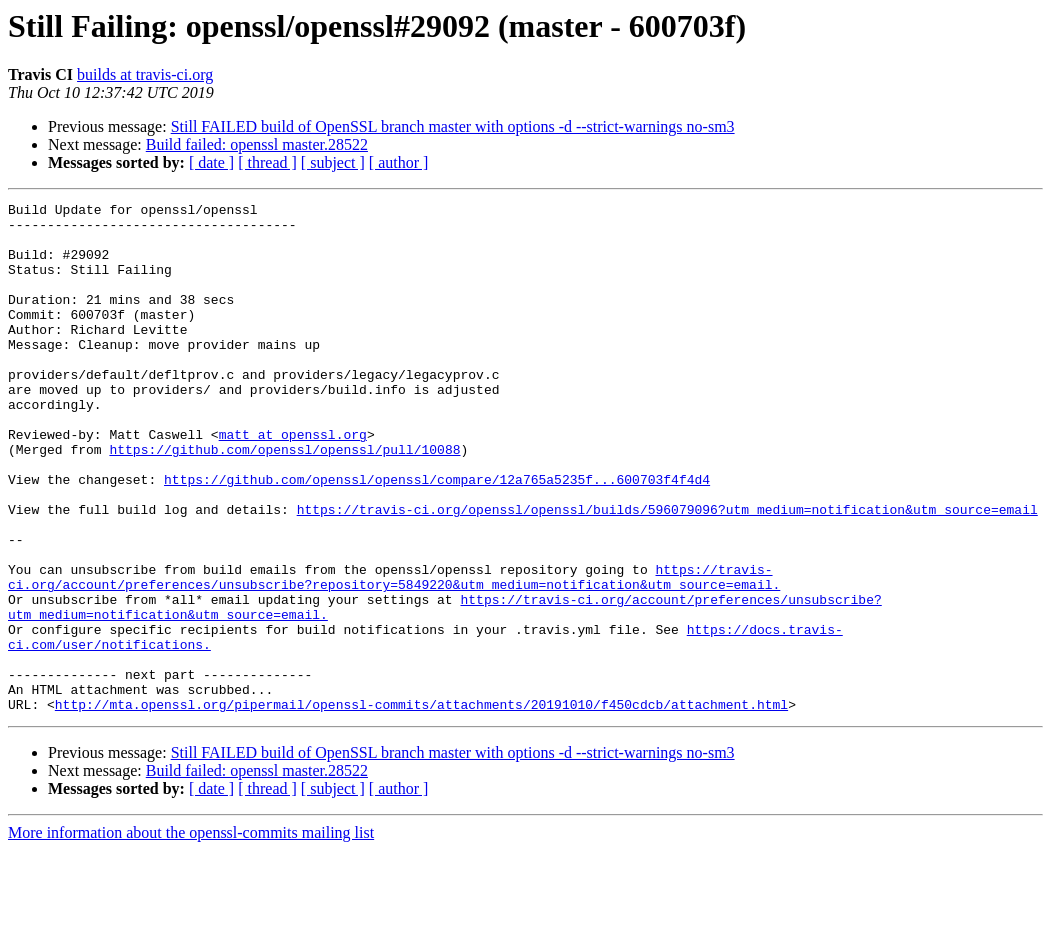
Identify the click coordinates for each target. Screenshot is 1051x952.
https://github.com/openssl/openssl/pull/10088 (284, 500)
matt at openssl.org (293, 482)
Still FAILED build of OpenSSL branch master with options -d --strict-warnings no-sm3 (453, 126)
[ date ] (211, 162)
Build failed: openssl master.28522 (257, 144)
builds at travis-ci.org (145, 74)
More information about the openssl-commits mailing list (191, 934)
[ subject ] (333, 162)
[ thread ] (267, 162)
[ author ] (399, 162)
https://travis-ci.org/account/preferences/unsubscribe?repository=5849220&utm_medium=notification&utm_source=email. (394, 653)
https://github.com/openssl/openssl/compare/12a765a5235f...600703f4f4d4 (437, 536)
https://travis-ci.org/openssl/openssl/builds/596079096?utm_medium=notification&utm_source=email (667, 572)
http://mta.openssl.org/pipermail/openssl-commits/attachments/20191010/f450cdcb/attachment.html (421, 806)
